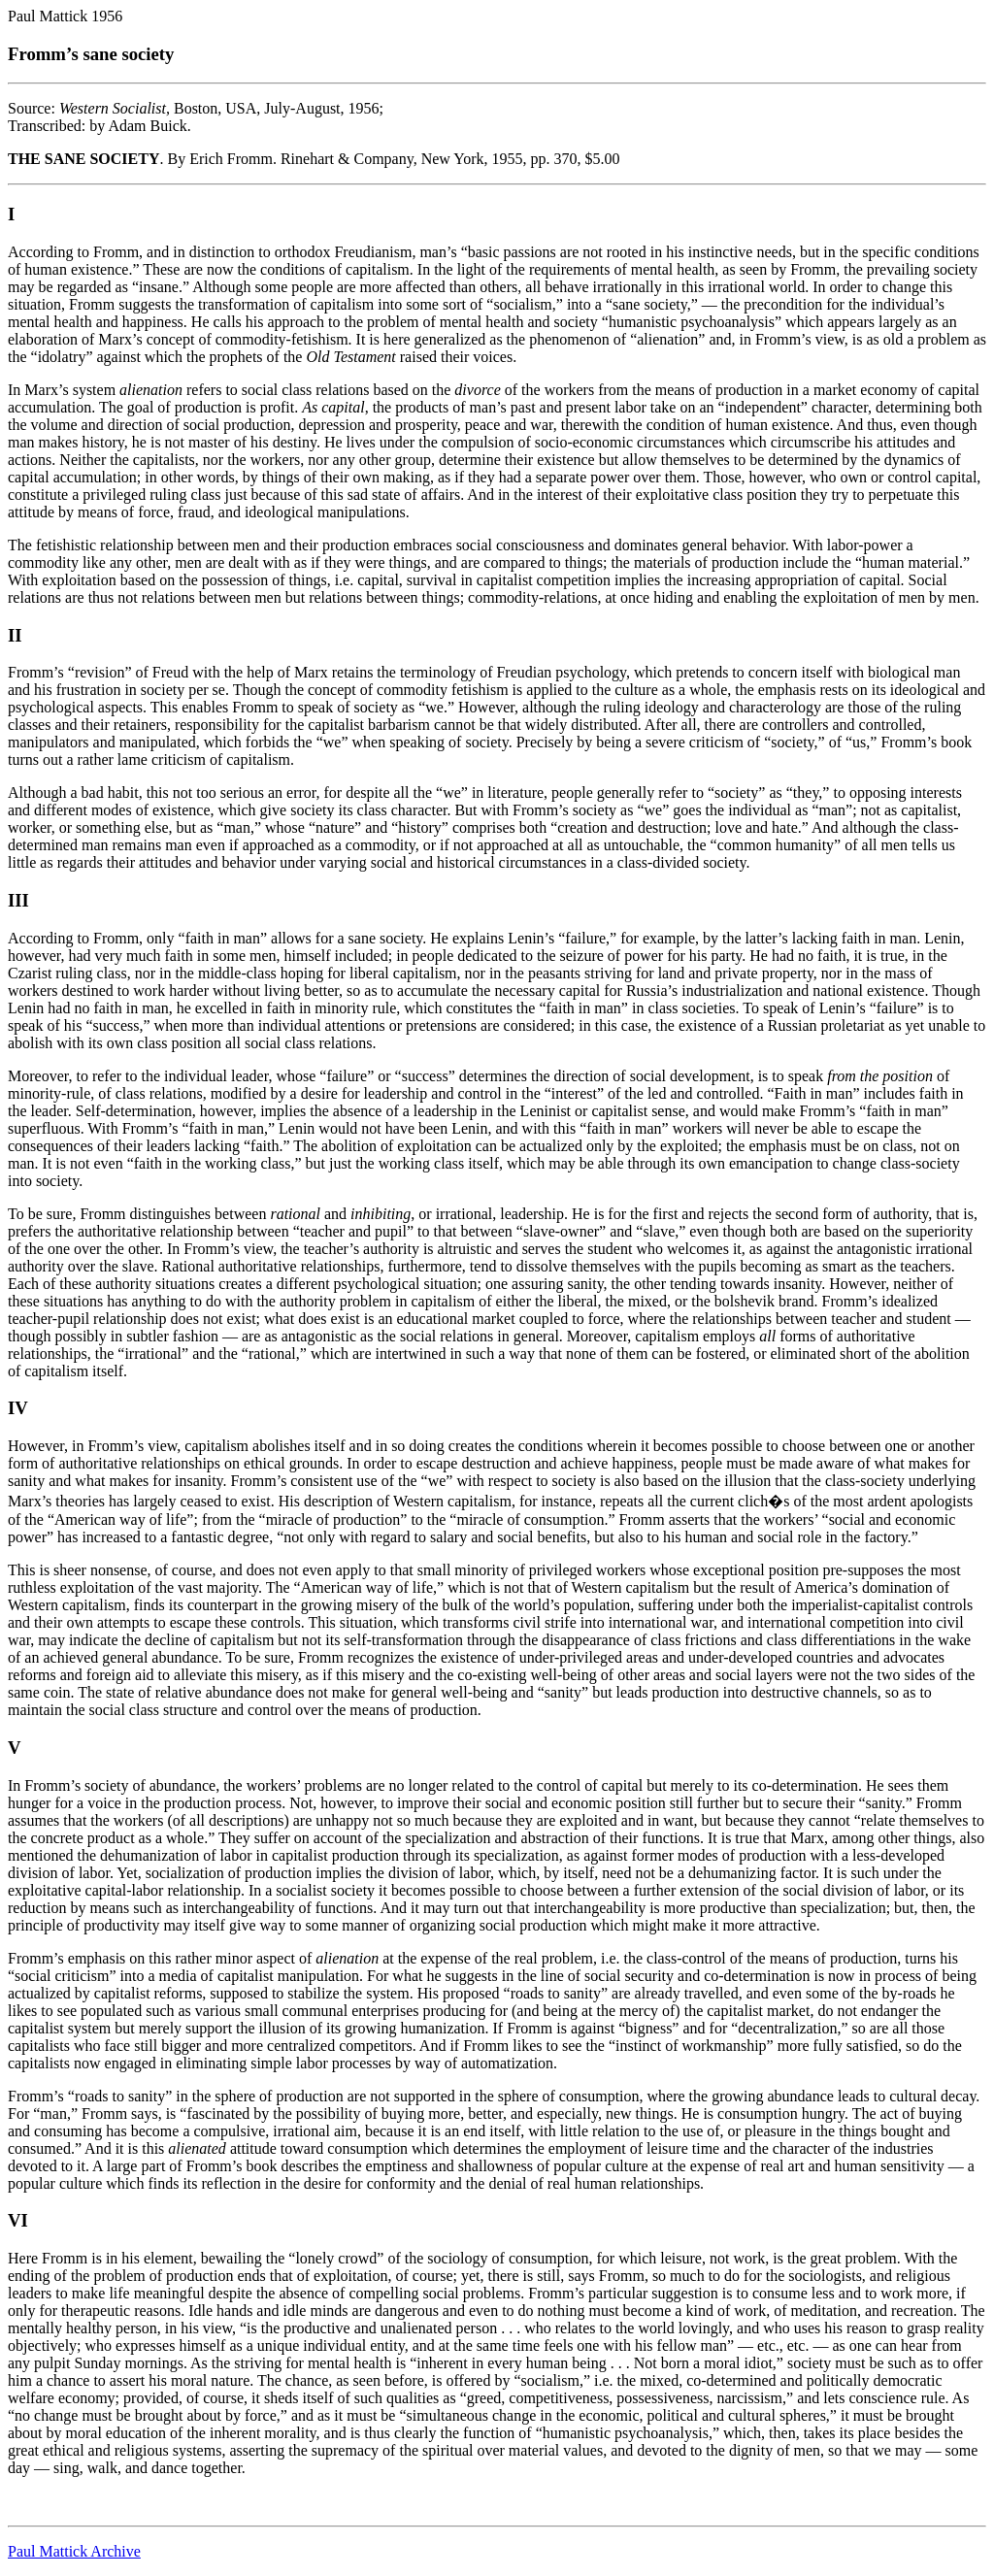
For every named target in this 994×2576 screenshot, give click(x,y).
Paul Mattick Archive (74, 2551)
